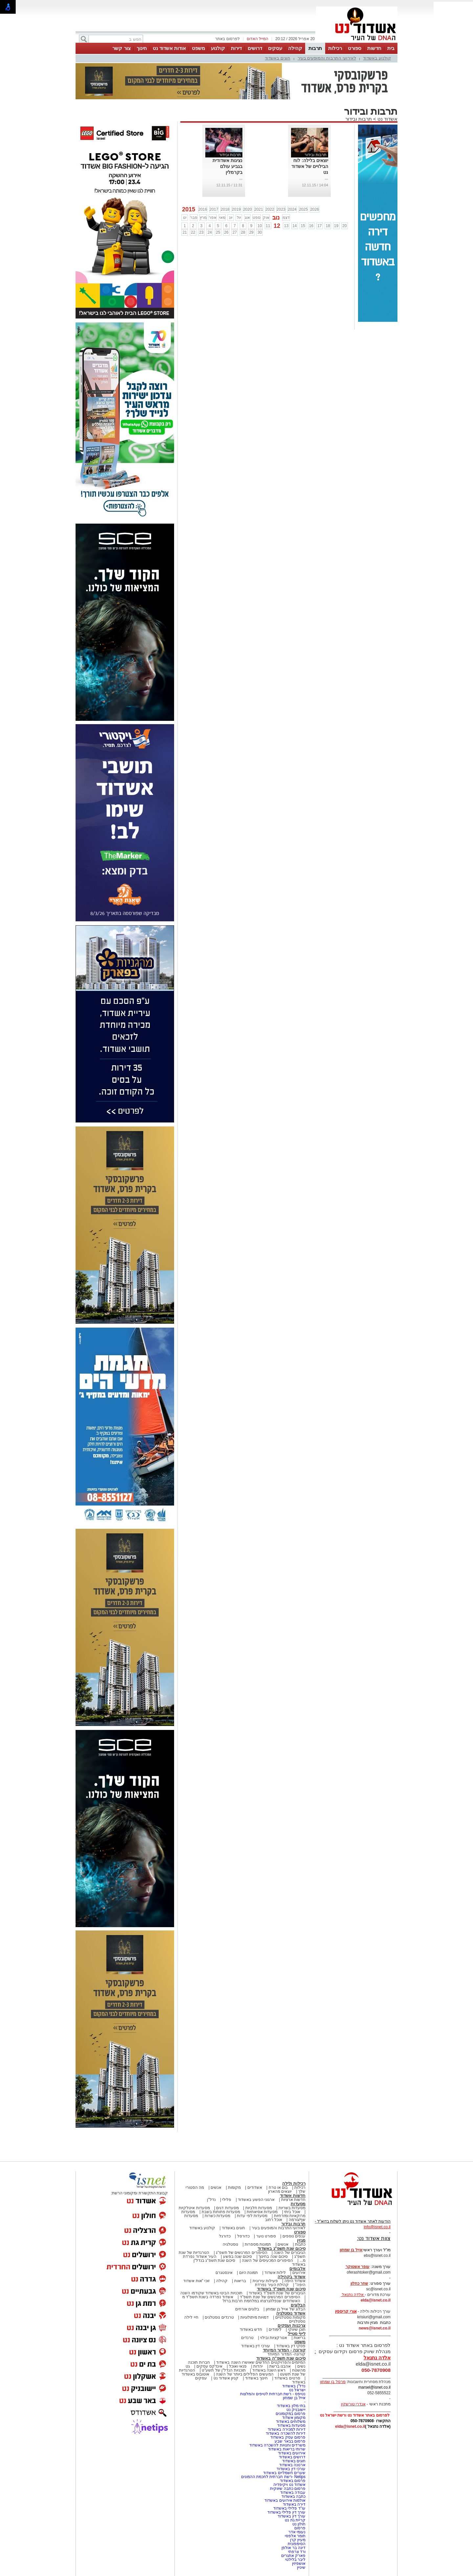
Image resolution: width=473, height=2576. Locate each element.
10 (260, 226)
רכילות (335, 48)
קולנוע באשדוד (377, 58)
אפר (212, 217)
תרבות (315, 48)
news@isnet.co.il (375, 2328)
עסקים (275, 48)
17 (319, 226)
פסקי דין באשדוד (290, 2346)
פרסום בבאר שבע (290, 2441)
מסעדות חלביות (258, 2208)
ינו (185, 217)
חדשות (374, 48)
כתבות (300, 2244)
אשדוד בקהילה (291, 2276)
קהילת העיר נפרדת (272, 2284)
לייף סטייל (296, 2333)
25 (218, 232)
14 (294, 226)
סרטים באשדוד (287, 2378)
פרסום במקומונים (290, 2413)
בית (390, 48)
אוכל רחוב (273, 2219)
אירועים (298, 2272)
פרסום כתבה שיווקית (287, 2488)
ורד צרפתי (296, 2551)
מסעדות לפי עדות (252, 2215)
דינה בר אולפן (293, 2547)
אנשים (216, 2187)
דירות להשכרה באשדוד (285, 2433)
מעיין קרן (297, 2540)
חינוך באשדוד (256, 2378)
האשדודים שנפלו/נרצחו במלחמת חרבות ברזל (261, 2301)
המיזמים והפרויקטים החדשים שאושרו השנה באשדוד (260, 2362)
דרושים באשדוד (292, 2457)
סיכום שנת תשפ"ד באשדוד (281, 2288)
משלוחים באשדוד (290, 2421)
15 (303, 226)
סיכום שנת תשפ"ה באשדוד (280, 2358)
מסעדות (298, 2203)
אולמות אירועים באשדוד (284, 2500)
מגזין (301, 2240)
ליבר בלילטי (295, 2559)
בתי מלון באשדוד (291, 2405)
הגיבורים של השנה (289, 2252)
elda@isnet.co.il (376, 2300)
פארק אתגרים (293, 2555)
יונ (231, 217)
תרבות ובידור (358, 119)
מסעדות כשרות (217, 2215)
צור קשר (121, 48)
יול (239, 217)
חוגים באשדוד (277, 58)
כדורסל (243, 2236)
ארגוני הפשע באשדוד (256, 2199)
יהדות (258, 2366)
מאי (222, 217)
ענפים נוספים (293, 2236)
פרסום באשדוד (292, 2480)
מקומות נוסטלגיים (289, 2317)
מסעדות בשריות (292, 2208)
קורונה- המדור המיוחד (286, 2354)
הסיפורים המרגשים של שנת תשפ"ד (269, 2297)
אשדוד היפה (294, 2281)
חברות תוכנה (199, 2362)
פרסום (299, 2528)
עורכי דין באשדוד (255, 2346)
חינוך (142, 48)
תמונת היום (248, 2272)
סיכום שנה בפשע (237, 2256)
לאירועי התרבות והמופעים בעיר (327, 58)
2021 (258, 209)
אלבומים (297, 2268)
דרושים (255, 48)
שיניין (301, 2567)
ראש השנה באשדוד (269, 2370)
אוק (266, 217)
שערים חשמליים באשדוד (284, 2472)
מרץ (203, 217)
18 (328, 226)
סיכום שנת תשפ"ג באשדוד (281, 2248)
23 (201, 232)
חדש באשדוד (251, 2329)
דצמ (286, 217)
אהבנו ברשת (280, 2366)
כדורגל (225, 2236)
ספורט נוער (266, 2236)
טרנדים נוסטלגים (219, 2317)
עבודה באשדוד (292, 2492)
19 (336, 226)
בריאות (240, 2281)
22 (193, 232)
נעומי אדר (296, 2532)
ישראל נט (297, 2390)
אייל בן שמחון (294, 2398)
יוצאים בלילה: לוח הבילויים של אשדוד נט (309, 166)
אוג (247, 217)
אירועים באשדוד (291, 2453)
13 (286, 226)
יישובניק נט (295, 2409)
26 (226, 232)
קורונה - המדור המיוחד (284, 2350)
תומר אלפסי (295, 2536)
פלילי (226, 2199)
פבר (193, 217)
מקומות (234, 2187)
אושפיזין (298, 2563)
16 (311, 226)
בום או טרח (278, 2187)
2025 (303, 209)
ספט (256, 217)
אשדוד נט (386, 119)
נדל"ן (211, 2199)
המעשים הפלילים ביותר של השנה (244, 2374)
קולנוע (218, 48)
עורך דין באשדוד (291, 2516)
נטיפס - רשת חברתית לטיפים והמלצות (272, 2394)
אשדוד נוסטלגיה (290, 2313)
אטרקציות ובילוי (273, 2337)
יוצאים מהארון (280, 2191)
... (326, 178)
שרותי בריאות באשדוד (286, 2449)
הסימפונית (296, 2543)
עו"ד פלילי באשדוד (288, 2508)
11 (268, 226)
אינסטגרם (224, 2272)
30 (260, 232)
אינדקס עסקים (209, 2366)
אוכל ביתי (291, 2212)
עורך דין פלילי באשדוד (285, 2512)
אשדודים (254, 2187)
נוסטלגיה (230, 2244)
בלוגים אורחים (247, 2309)
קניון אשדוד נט (225, 2378)
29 (251, 232)
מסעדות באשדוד (291, 2425)
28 (243, 232)
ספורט (354, 48)
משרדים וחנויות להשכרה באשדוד (277, 2445)
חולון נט (298, 2524)
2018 (225, 209)
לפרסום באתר (227, 38)
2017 (214, 209)
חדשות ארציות (293, 2199)
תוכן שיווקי (296, 2329)
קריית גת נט (295, 2520)
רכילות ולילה (293, 2183)
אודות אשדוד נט (169, 48)
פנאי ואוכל (238, 2366)
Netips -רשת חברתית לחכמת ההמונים (273, 2476)
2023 (281, 209)
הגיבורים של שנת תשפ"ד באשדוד (276, 2293)
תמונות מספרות (257, 2244)
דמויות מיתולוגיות (254, 2317)
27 (235, 232)
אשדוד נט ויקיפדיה (288, 2484)
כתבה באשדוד (292, 2496)
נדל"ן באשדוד (293, 2386)
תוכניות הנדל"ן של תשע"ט (224, 2370)
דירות (236, 48)
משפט (198, 48)
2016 (202, 209)
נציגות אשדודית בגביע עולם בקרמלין (227, 166)
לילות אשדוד (275, 2272)
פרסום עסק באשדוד (287, 2437)
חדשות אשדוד (292, 2195)
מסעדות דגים (227, 2208)
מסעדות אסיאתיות (262, 2212)
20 (344, 226)
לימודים (275, 2329)
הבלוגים (298, 2305)
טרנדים (247, 2337)
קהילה (295, 48)
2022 (269, 209)
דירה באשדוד (294, 2504)
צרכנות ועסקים (291, 2325)
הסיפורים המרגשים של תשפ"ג (241, 2252)
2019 (236, 209)
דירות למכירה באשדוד (286, 2429)
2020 (247, 209)
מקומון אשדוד (293, 2417)
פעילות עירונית (265, 2281)
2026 (314, 209)
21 (185, 232)
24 (210, 232)
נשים (301, 2366)
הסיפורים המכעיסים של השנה (267, 2260)
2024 (292, 209)
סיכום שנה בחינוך (273, 2256)
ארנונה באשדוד (292, 2465)
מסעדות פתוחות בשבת (221, 2212)
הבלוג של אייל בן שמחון (285, 2309)
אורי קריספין (345, 2311)
